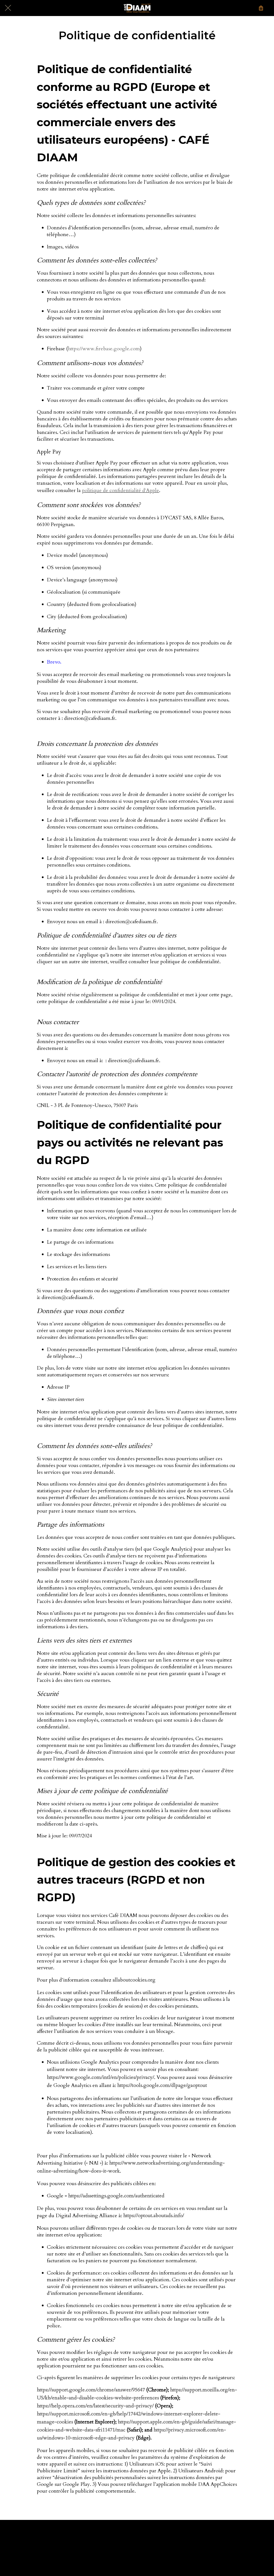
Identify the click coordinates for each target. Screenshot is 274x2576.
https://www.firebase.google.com (104, 348)
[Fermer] (8, 8)
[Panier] (261, 8)
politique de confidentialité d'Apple (120, 490)
